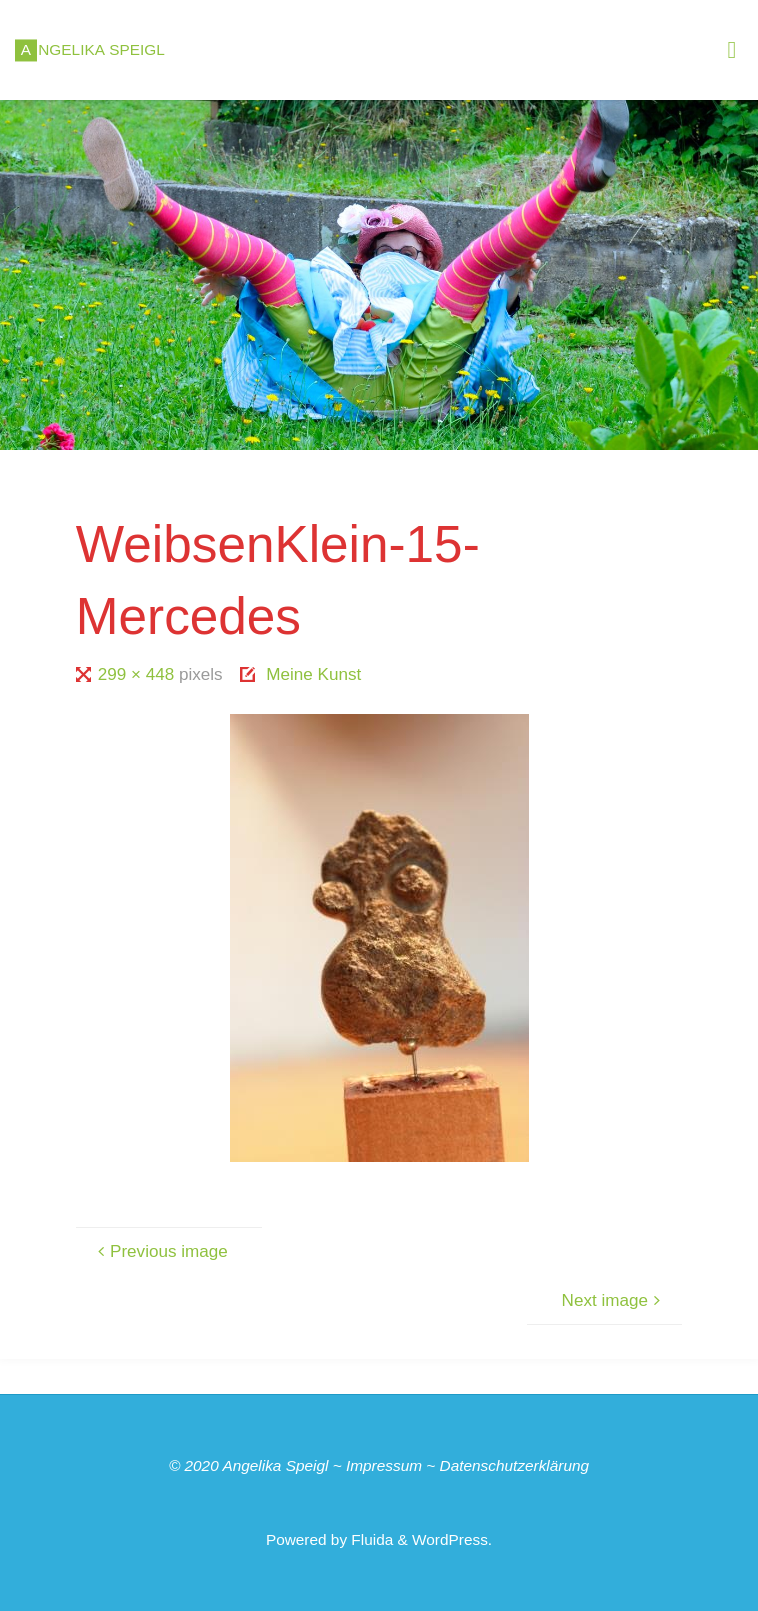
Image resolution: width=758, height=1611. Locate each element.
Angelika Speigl (275, 1465)
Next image (614, 1300)
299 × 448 (138, 674)
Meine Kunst (313, 674)
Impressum (384, 1465)
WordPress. (452, 1539)
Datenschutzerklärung (515, 1465)
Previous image (160, 1251)
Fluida (370, 1539)
